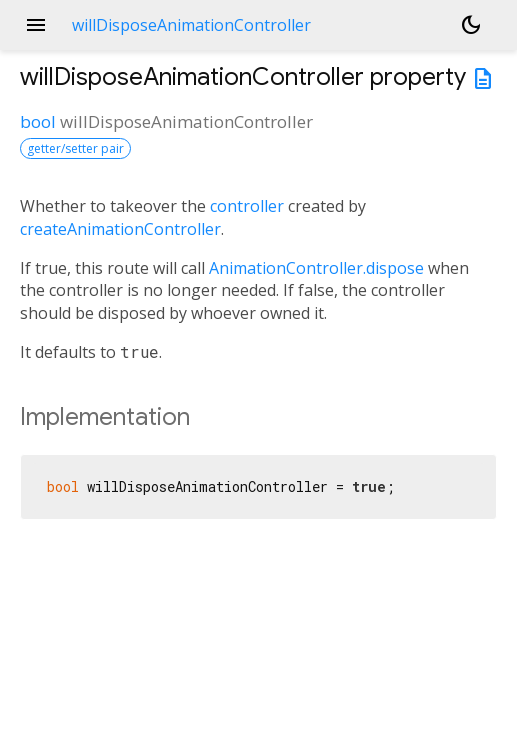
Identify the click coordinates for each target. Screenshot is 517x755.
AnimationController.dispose (316, 268)
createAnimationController (120, 229)
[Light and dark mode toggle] (471, 25)
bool (38, 121)
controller (247, 206)
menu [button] (36, 25)
